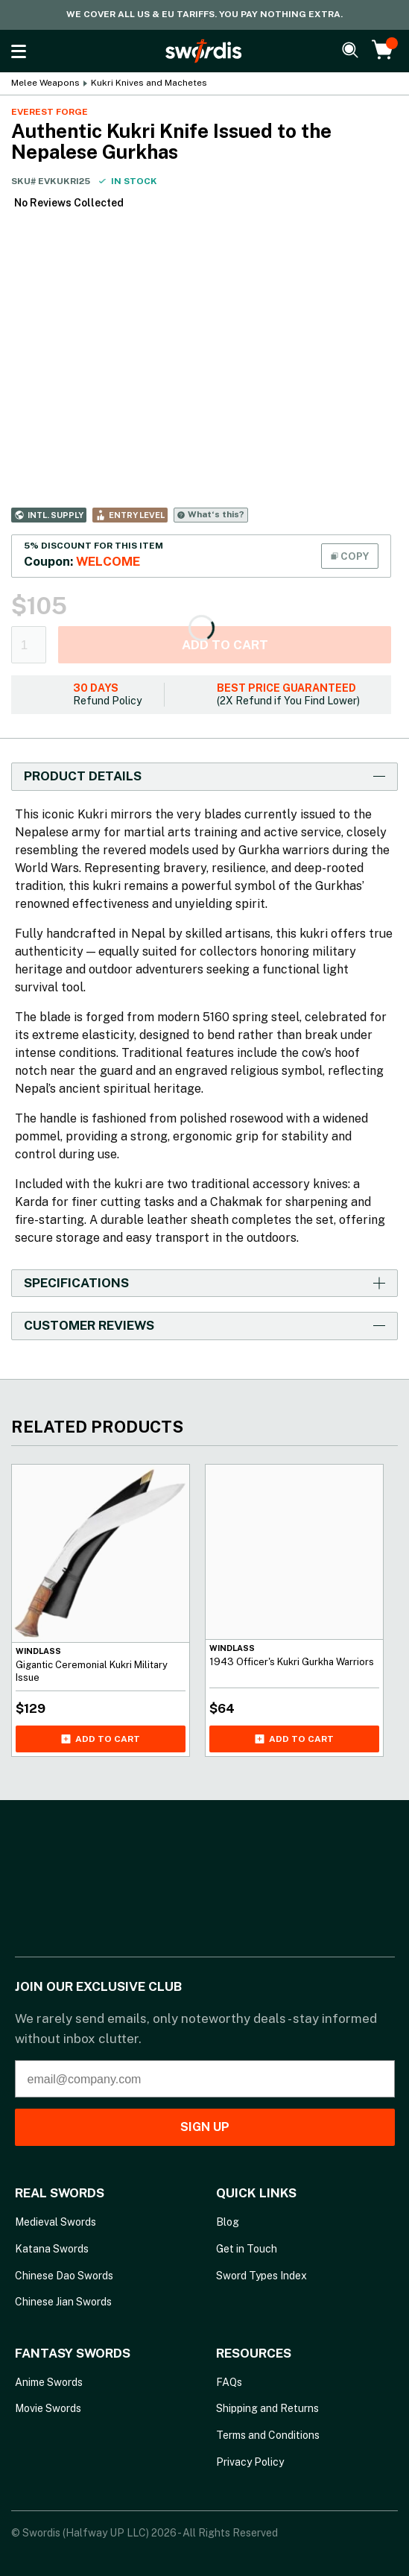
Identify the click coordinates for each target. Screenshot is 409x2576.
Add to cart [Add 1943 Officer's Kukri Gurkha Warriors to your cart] (294, 1739)
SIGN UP (204, 2127)
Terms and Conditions (268, 2435)
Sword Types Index (261, 2276)
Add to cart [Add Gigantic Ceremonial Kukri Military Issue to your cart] (100, 1739)
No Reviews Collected (69, 203)
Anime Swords (49, 2382)
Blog (227, 2222)
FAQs (229, 2382)
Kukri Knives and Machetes (149, 83)
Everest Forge (49, 112)
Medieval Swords (55, 2222)
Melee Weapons (45, 83)
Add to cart (225, 644)
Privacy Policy (250, 2462)
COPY (350, 556)
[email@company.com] (205, 2078)
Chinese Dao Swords (64, 2276)
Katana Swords (52, 2249)
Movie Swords (48, 2408)
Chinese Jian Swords (63, 2302)
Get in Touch (246, 2249)
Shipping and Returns (267, 2408)
